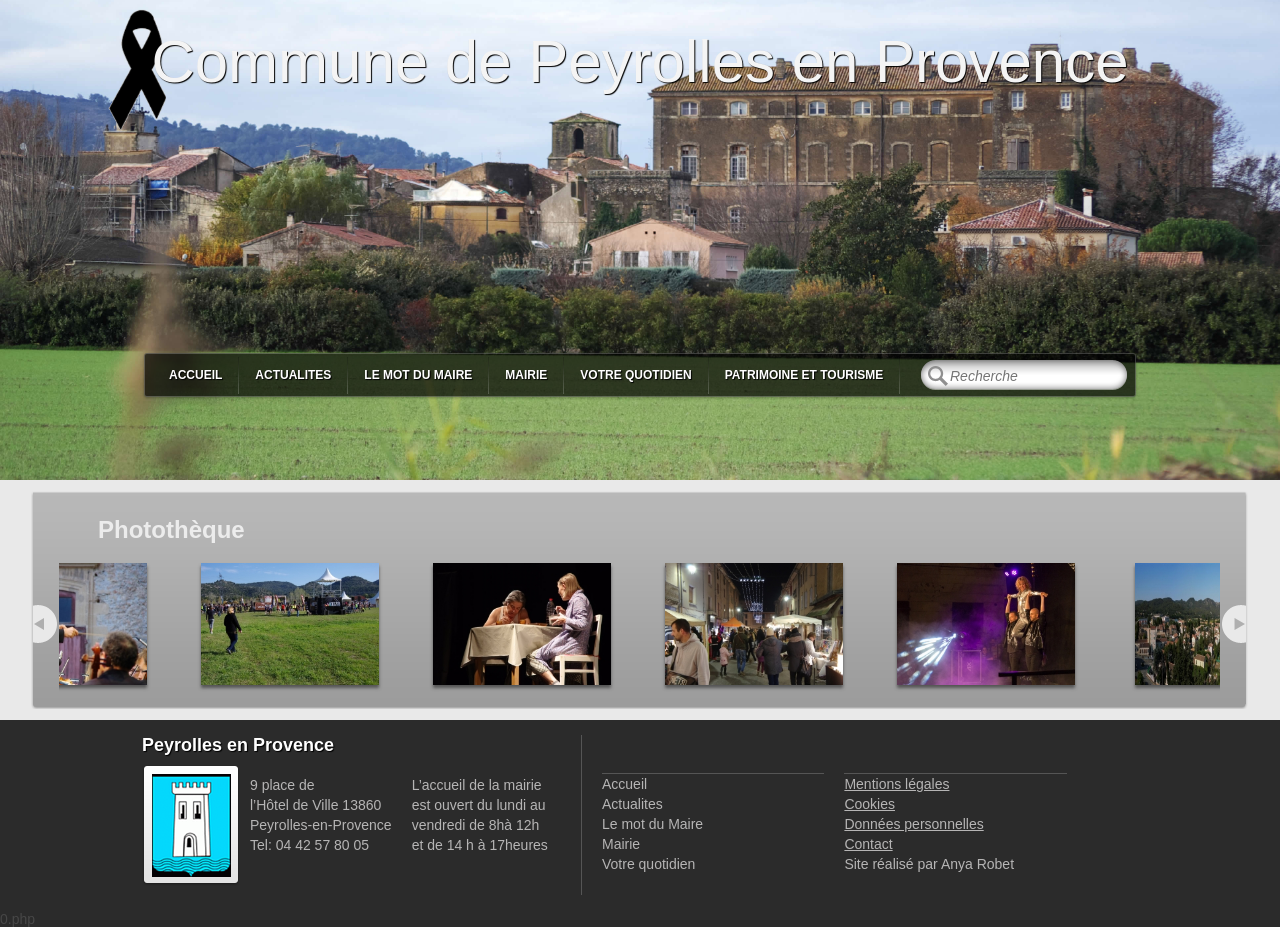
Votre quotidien (635, 375)
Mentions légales (896, 784)
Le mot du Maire (418, 375)
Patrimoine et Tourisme (804, 375)
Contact (868, 844)
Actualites (293, 375)
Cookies (869, 804)
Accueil (195, 375)
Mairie (526, 375)
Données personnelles (913, 824)
